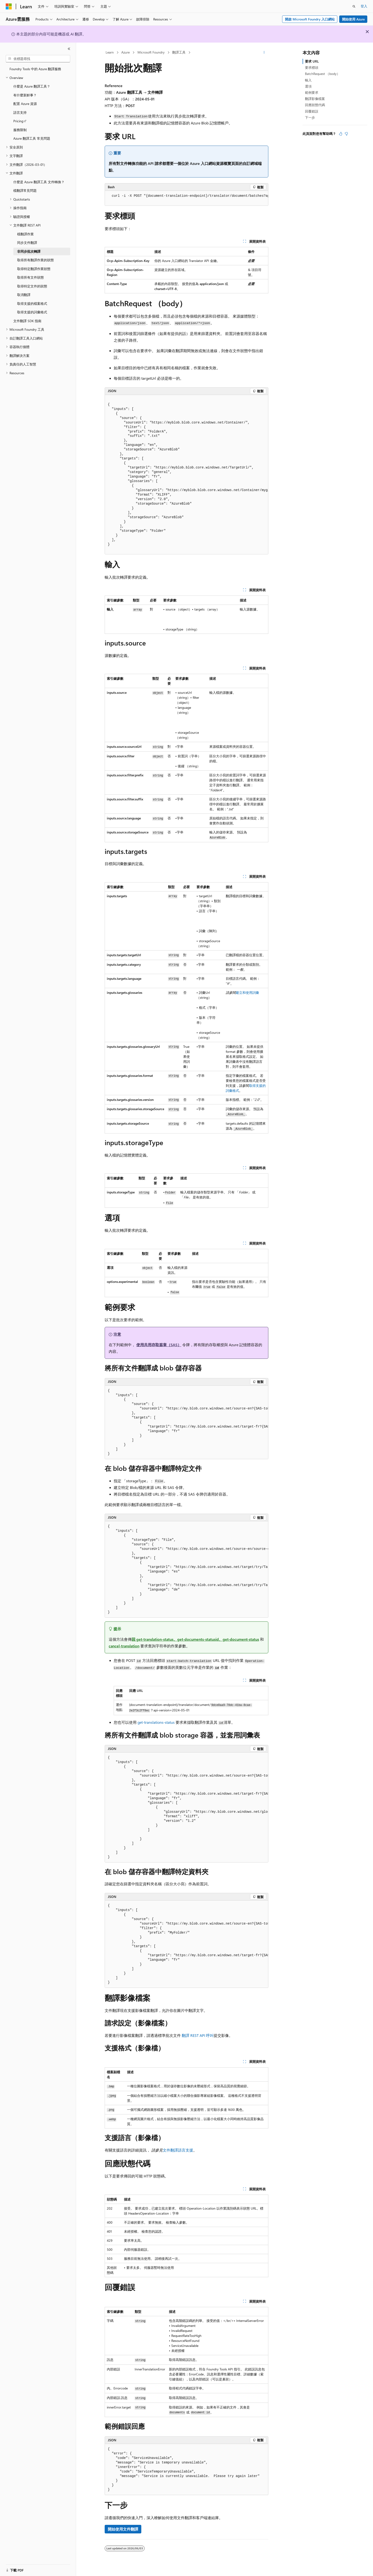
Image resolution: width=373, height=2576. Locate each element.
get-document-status (241, 1639)
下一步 (310, 117)
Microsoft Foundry (151, 52)
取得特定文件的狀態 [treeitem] (32, 286)
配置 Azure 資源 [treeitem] (25, 103)
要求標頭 (311, 67)
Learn (110, 52)
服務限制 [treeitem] (20, 130)
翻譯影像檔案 (315, 98)
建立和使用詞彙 (247, 992)
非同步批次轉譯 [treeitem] (28, 251)
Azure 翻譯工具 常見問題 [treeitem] (31, 138)
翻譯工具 (179, 52)
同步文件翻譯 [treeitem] (27, 242)
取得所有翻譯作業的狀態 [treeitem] (35, 260)
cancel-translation (124, 1645)
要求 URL (312, 61)
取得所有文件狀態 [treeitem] (30, 277)
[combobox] (38, 59)
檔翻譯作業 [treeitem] (25, 234)
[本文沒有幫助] (346, 134)
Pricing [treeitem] (18, 121)
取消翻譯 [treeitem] (23, 294)
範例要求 (311, 92)
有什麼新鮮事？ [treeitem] (25, 95)
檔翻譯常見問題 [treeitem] (25, 190)
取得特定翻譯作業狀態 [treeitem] (33, 268)
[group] (186, 198)
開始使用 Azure (353, 19)
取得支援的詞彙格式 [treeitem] (32, 312)
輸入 (308, 80)
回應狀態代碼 (315, 105)
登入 (364, 6)
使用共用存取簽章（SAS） (158, 1344)
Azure (125, 52)
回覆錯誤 (311, 111)
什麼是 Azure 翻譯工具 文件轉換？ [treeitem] (38, 182)
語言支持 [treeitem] (20, 112)
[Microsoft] (9, 6)
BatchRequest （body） (322, 73)
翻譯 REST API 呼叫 (198, 2035)
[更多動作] (264, 52)
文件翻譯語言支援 (178, 2149)
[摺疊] (69, 48)
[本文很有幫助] (341, 134)
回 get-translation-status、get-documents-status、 (177, 1639)
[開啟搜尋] (354, 6)
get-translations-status (156, 1722)
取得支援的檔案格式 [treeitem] (32, 303)
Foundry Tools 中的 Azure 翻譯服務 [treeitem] (35, 69)
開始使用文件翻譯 (123, 2529)
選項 (308, 86)
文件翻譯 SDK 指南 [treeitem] (27, 321)
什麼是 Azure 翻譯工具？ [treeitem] (31, 86)
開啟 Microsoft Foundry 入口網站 (310, 19)
